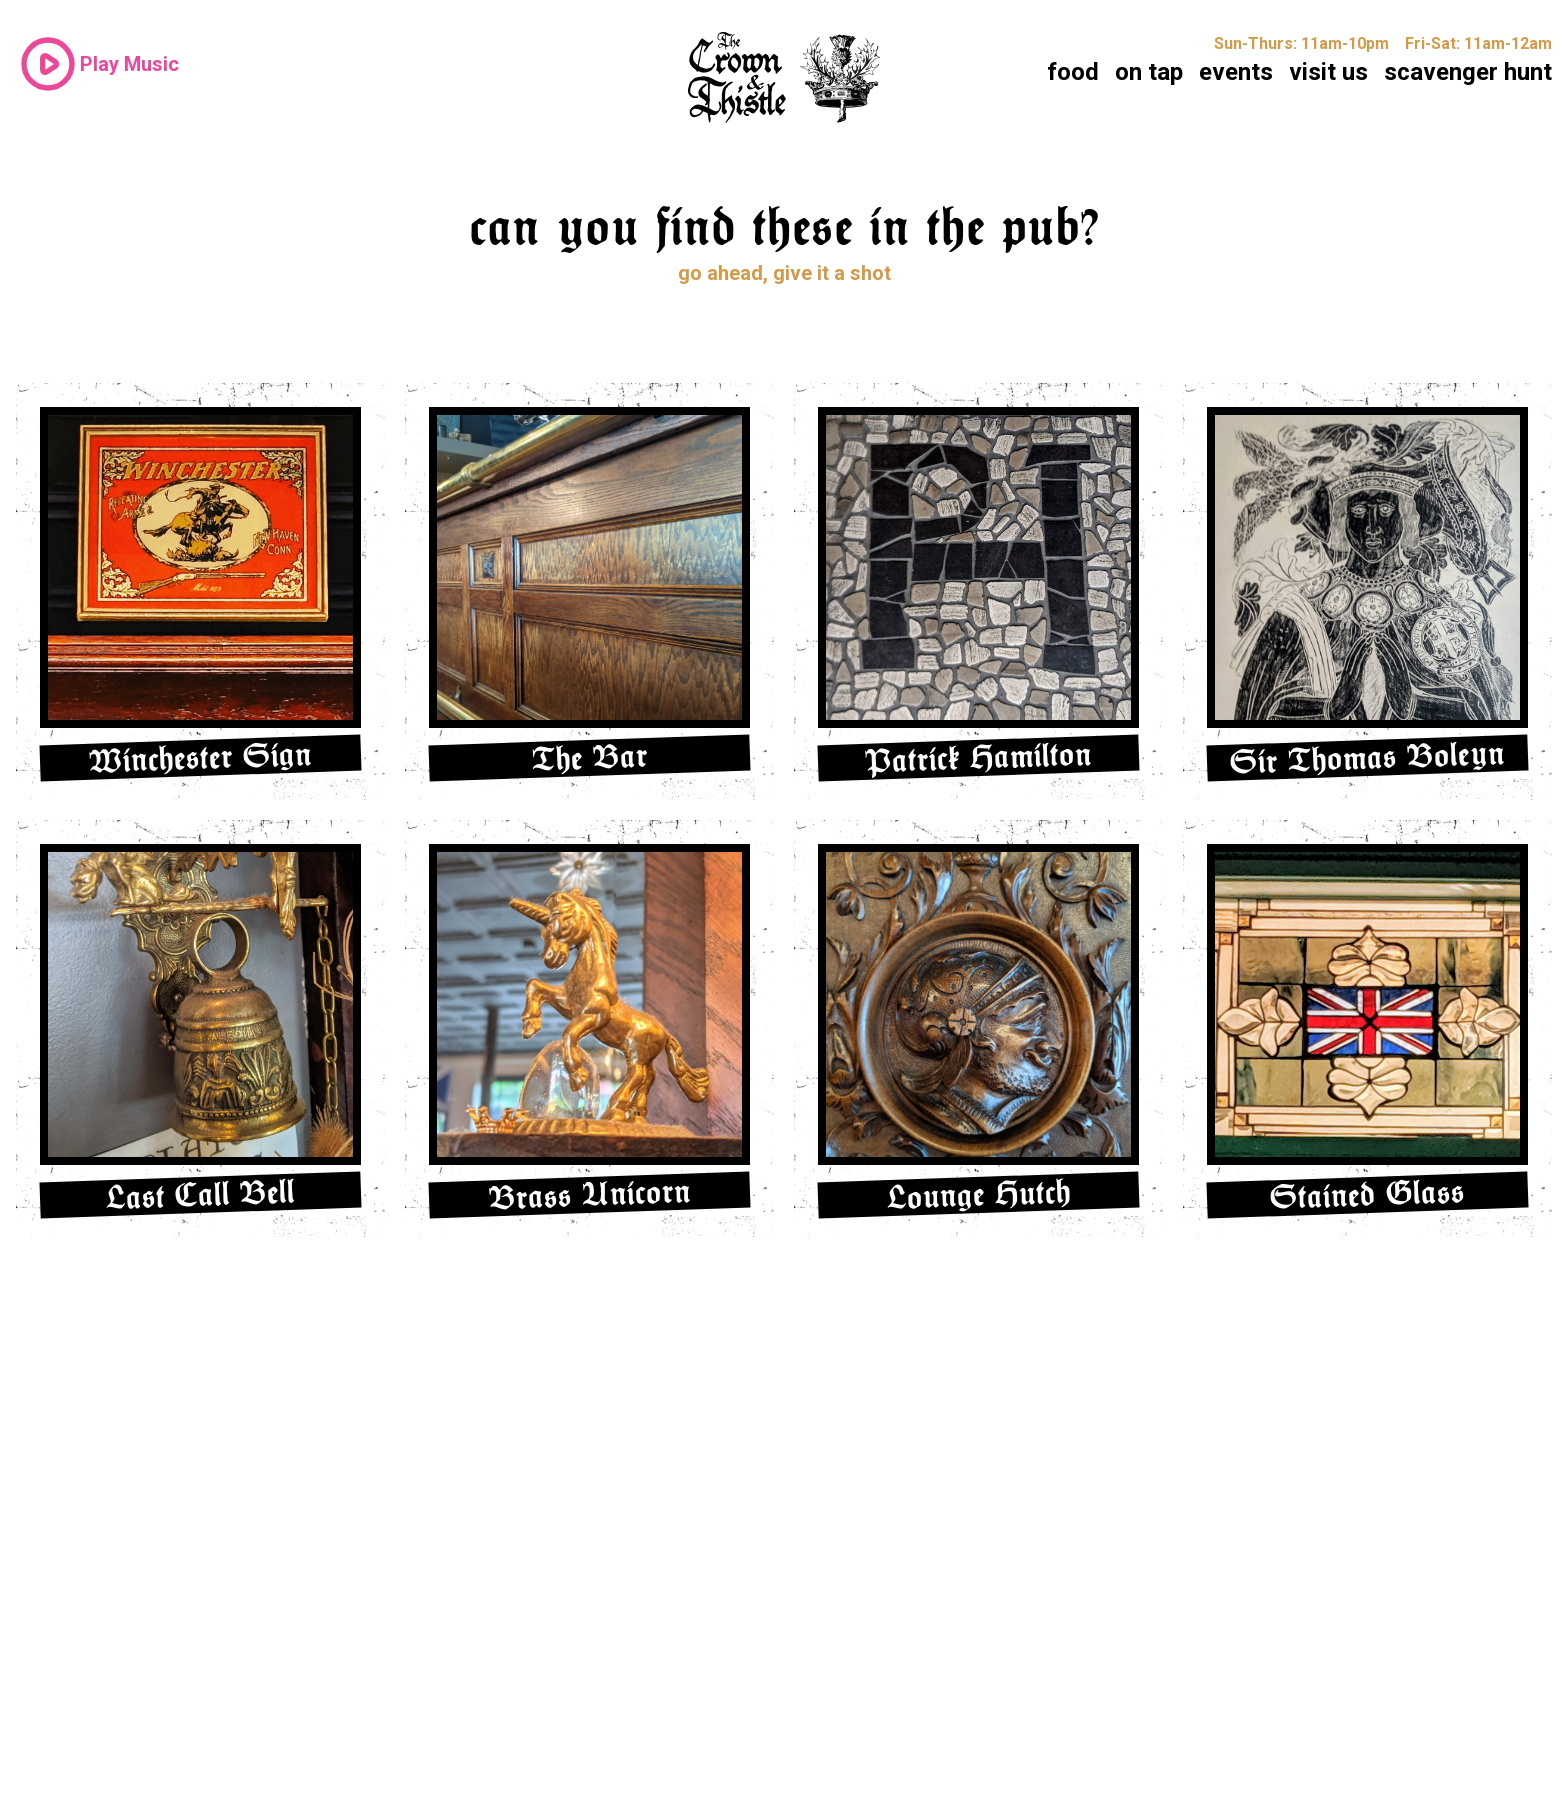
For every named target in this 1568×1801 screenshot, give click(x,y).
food (1073, 72)
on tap (1149, 72)
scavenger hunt (1468, 72)
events (1236, 72)
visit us (1328, 72)
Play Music (97, 64)
